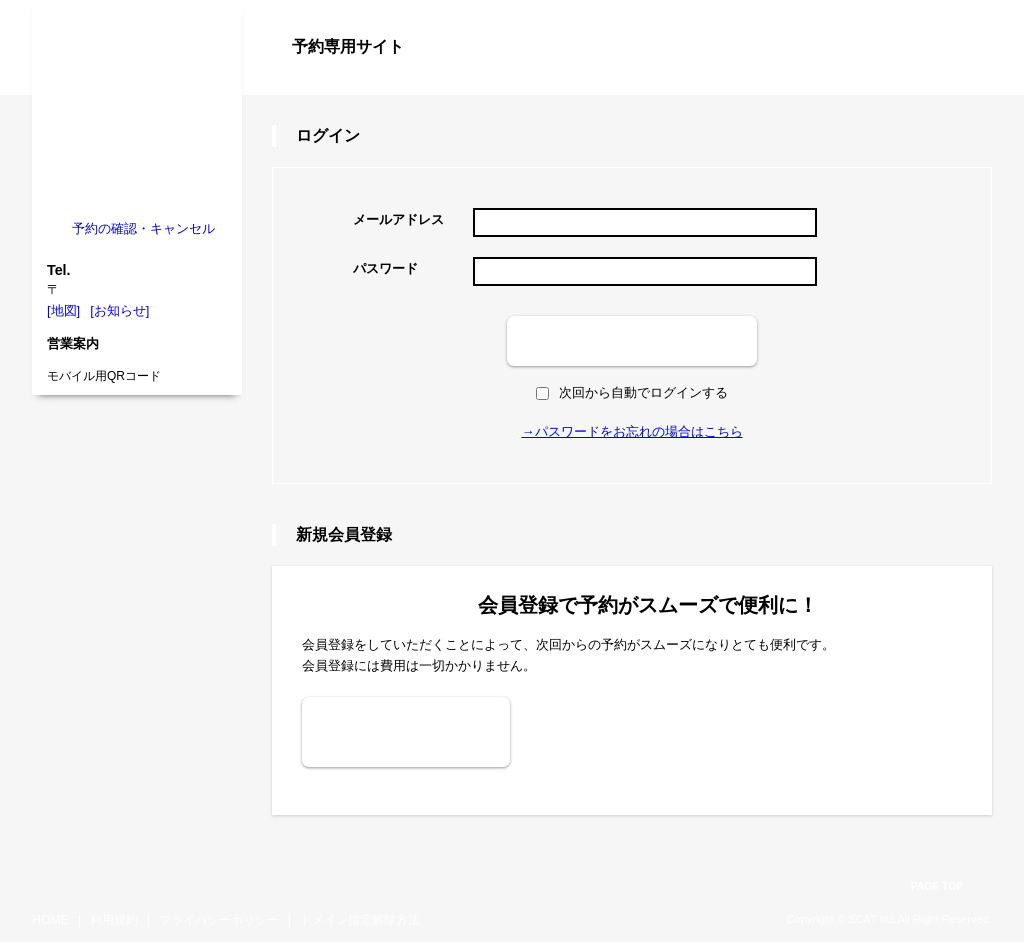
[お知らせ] (119, 310)
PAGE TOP (937, 886)
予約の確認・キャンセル (143, 228)
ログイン (952, 82)
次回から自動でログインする (632, 392)
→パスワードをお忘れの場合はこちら (632, 431)
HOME (50, 920)
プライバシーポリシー (219, 920)
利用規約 (114, 920)
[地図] (63, 310)
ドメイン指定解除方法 (360, 920)
